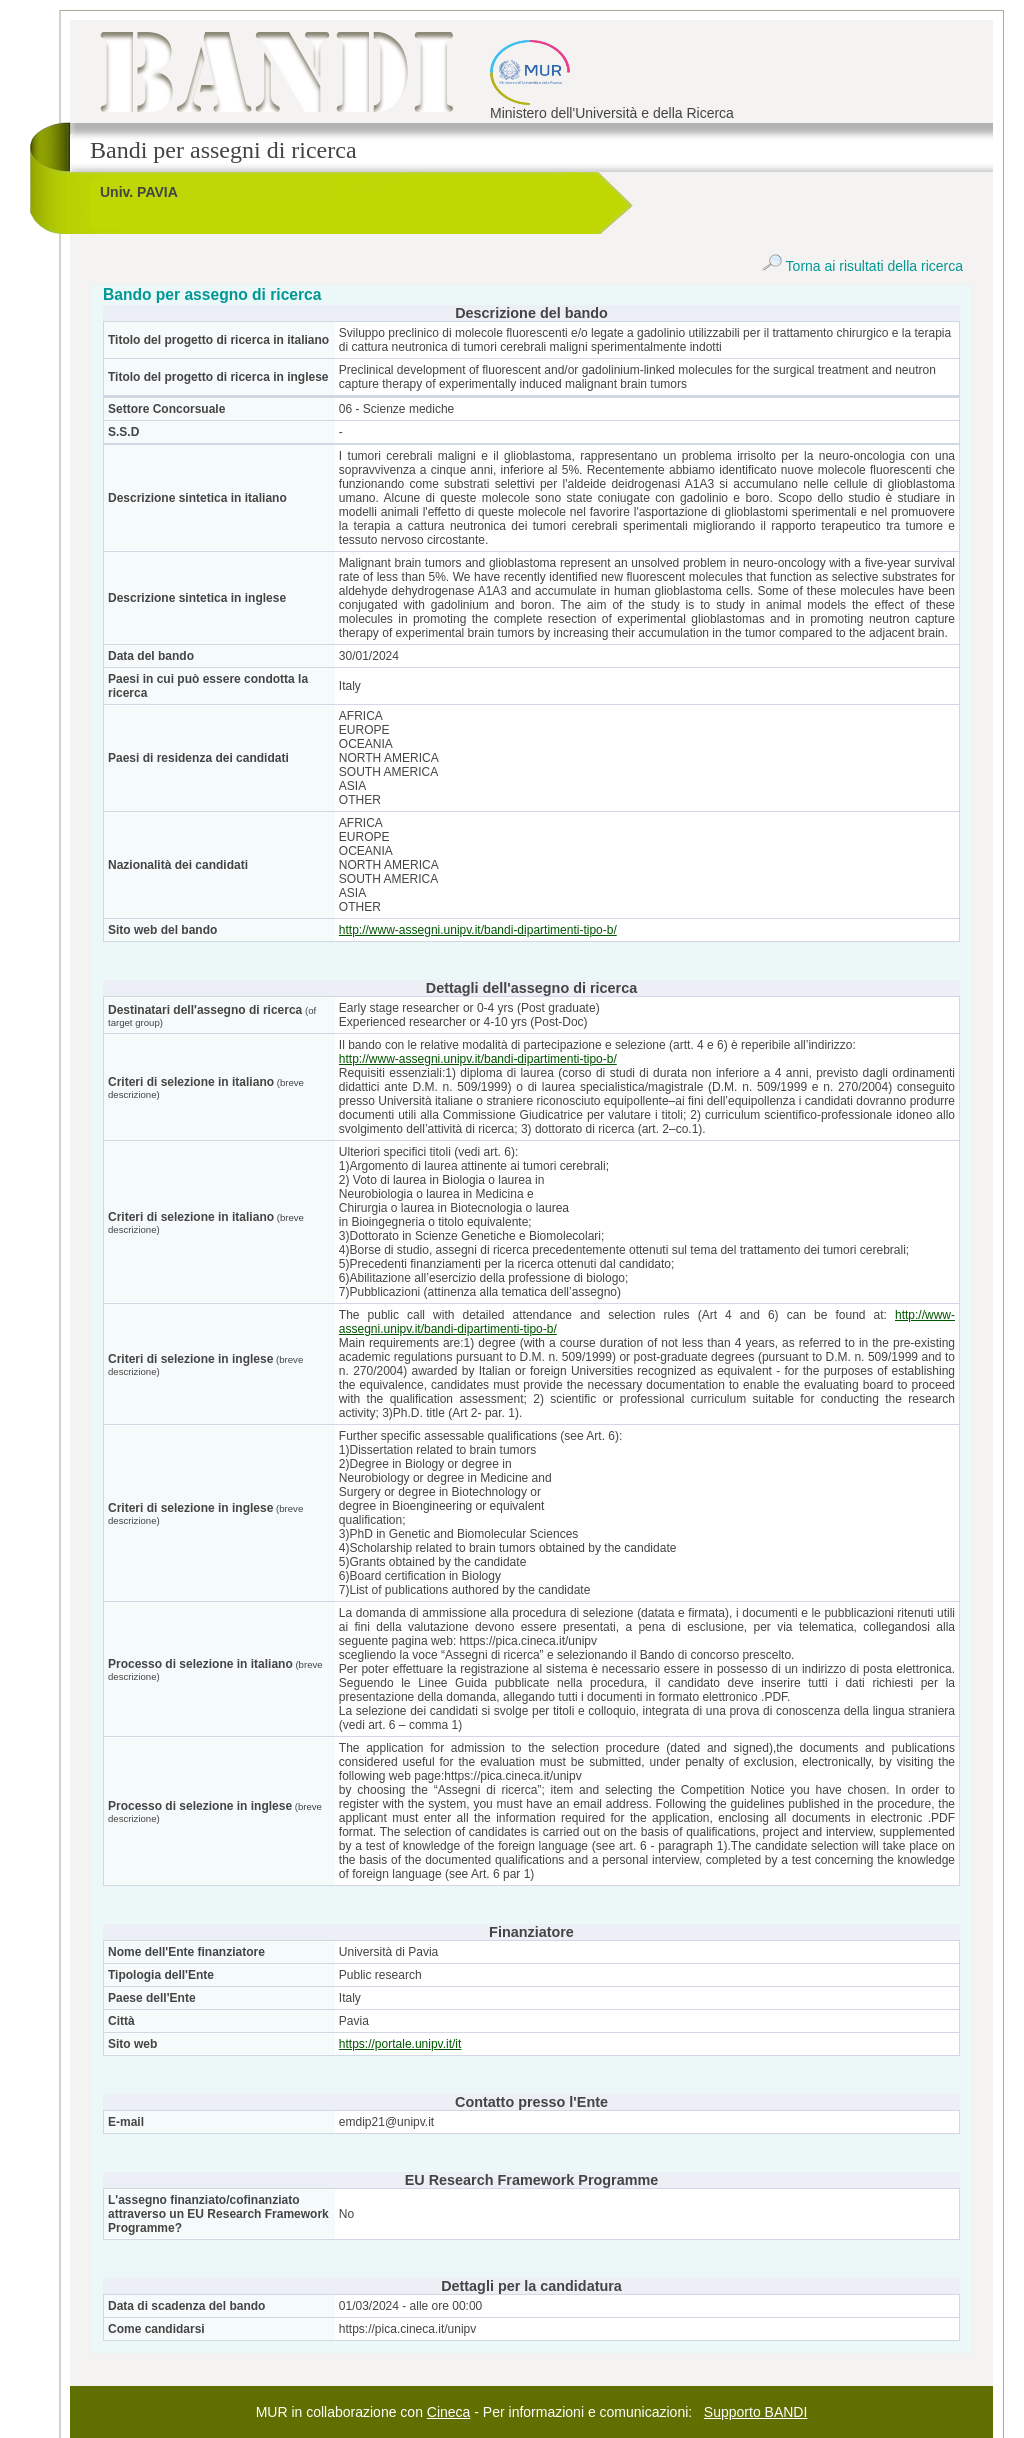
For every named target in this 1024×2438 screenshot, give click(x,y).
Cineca (449, 2412)
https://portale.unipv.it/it (400, 2044)
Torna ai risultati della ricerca (862, 266)
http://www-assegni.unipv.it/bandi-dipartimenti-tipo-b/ (478, 930)
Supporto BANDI (756, 2412)
